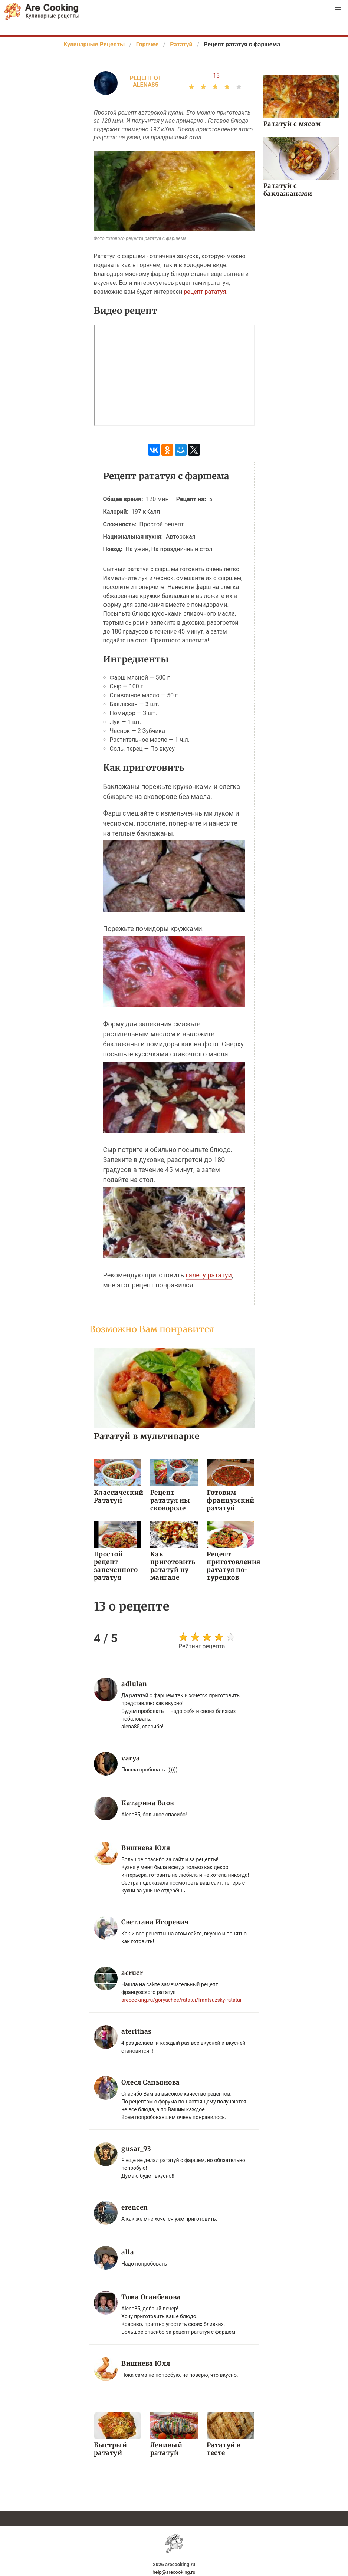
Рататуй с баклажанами (287, 190)
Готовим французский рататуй (230, 1500)
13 (216, 75)
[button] (338, 9)
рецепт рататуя (205, 291)
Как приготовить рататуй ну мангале (173, 1566)
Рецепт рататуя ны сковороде (170, 1500)
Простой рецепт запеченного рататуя (116, 1566)
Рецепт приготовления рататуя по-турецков (230, 1566)
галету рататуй (209, 1275)
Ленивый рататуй (166, 2449)
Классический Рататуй (117, 1496)
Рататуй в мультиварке (147, 1436)
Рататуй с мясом (292, 124)
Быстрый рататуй (110, 2449)
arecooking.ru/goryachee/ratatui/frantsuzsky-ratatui (181, 2000)
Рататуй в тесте (224, 2449)
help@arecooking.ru (173, 2572)
